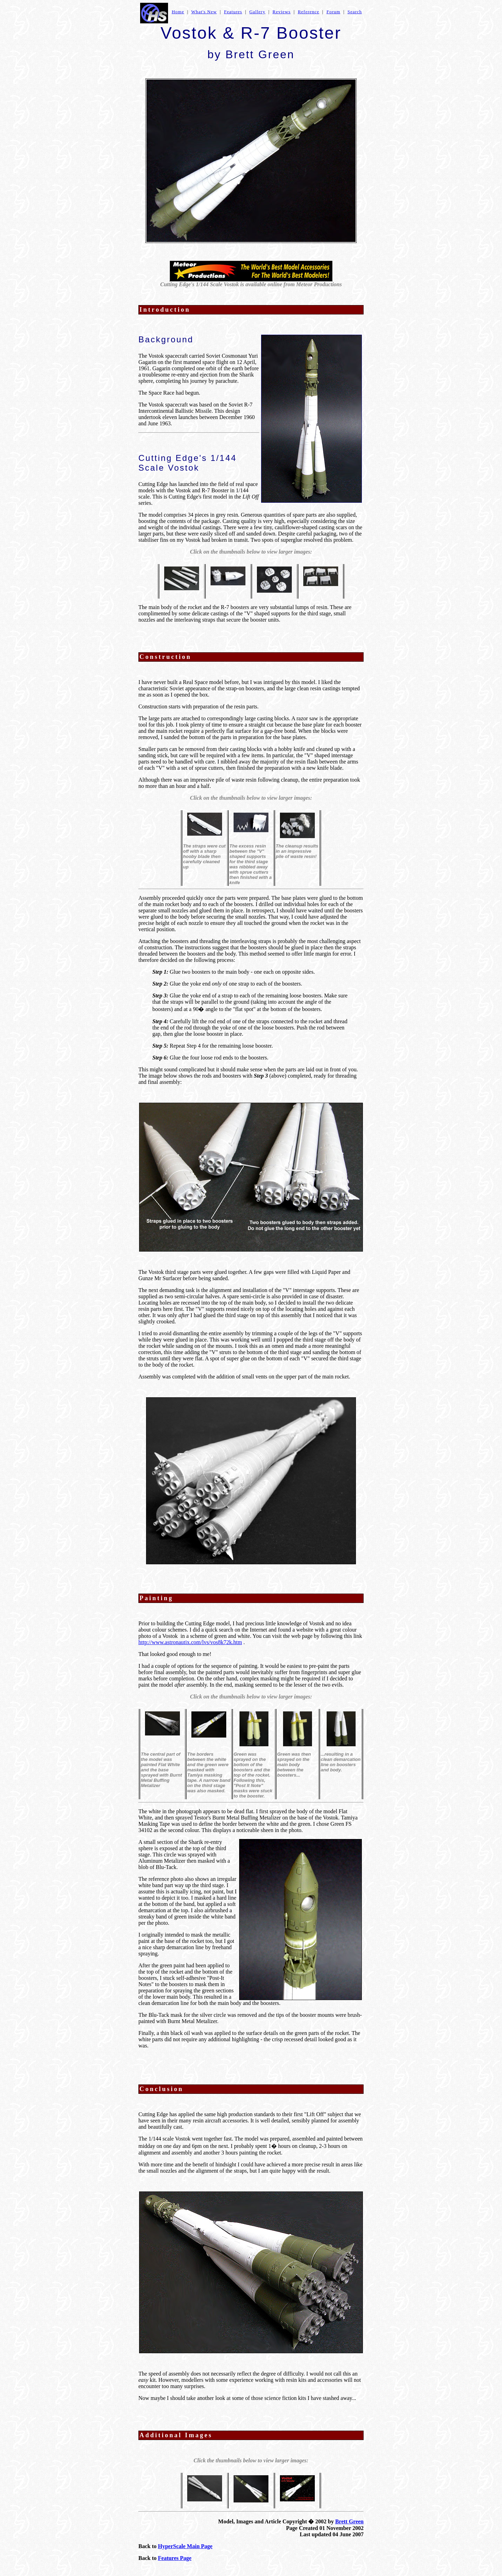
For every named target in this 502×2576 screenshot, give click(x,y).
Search (355, 11)
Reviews (282, 11)
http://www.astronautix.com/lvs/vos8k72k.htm (190, 1642)
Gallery (257, 11)
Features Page (174, 2558)
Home (178, 11)
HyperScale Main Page (185, 2546)
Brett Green (349, 2521)
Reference (308, 11)
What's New (204, 11)
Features (233, 11)
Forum (333, 11)
